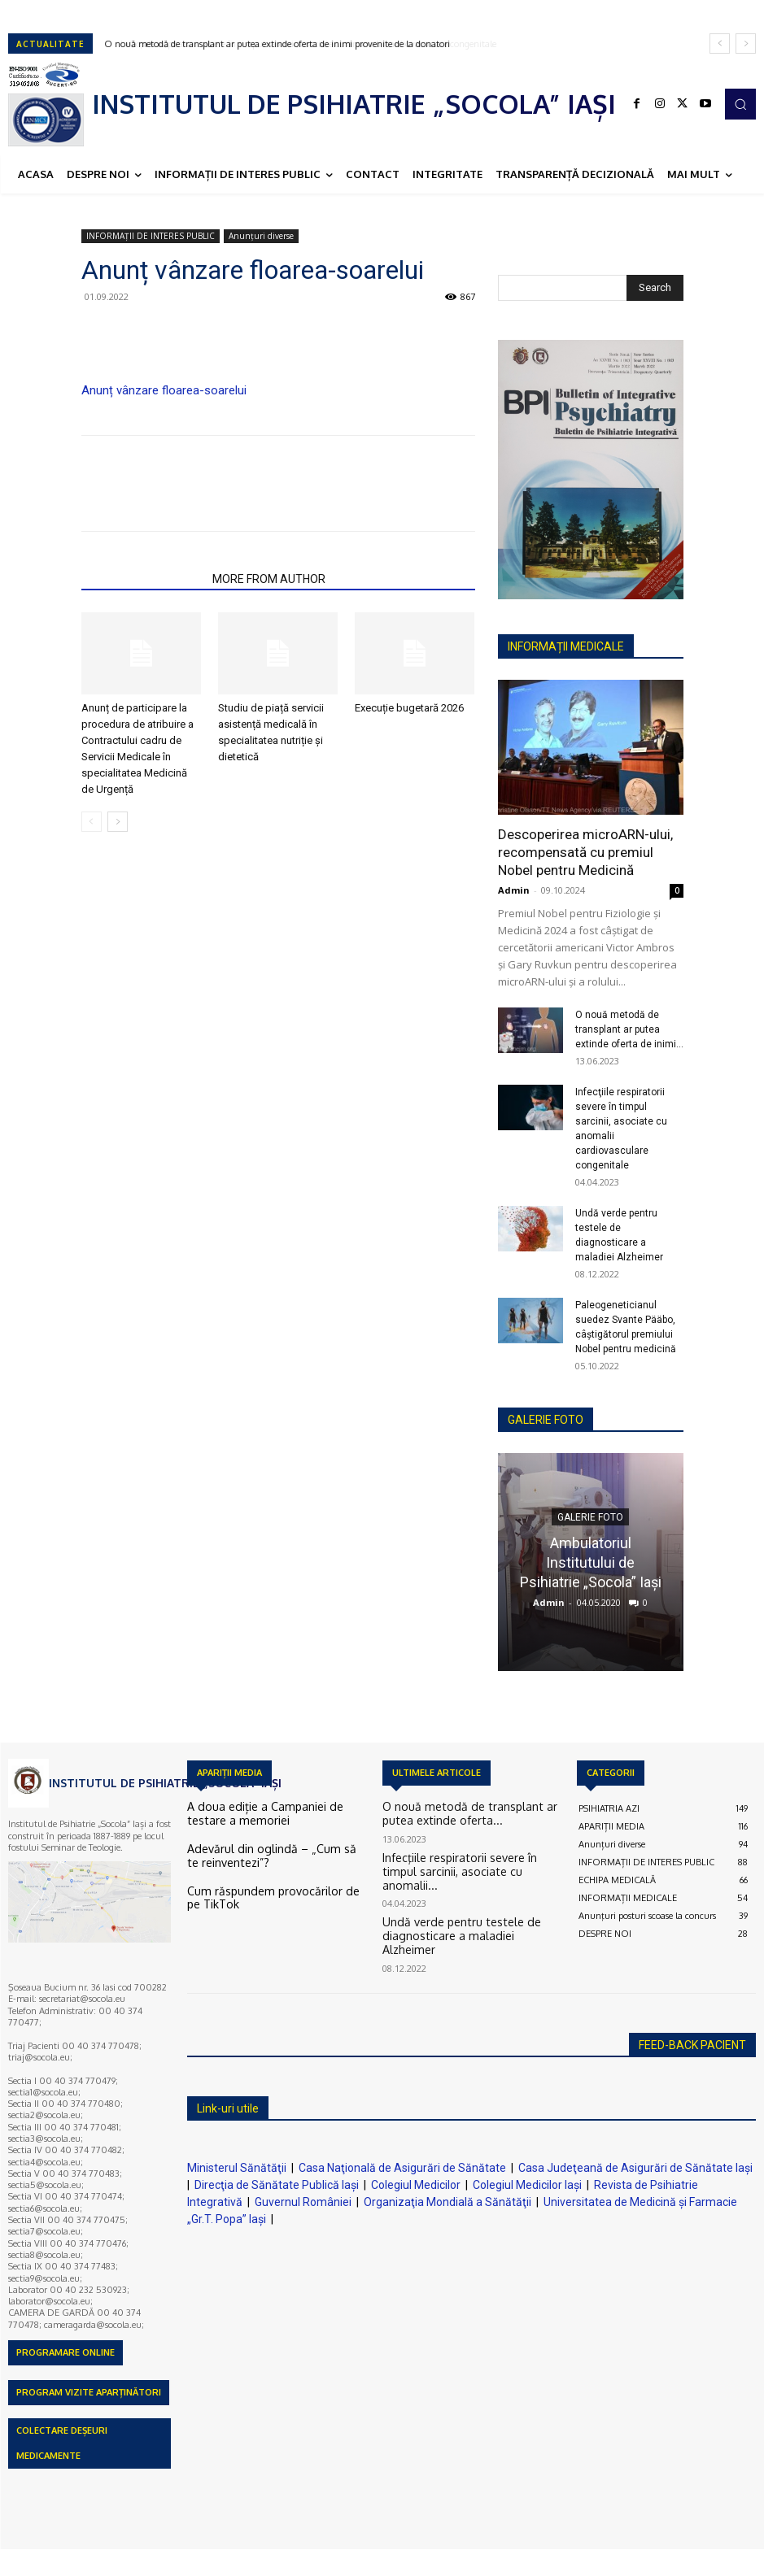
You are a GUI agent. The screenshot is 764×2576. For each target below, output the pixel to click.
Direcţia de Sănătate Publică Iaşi (276, 2184)
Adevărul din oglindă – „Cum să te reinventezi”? (256, 1851)
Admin (514, 890)
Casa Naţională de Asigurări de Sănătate (402, 2167)
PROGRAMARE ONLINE (65, 2352)
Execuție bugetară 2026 (409, 708)
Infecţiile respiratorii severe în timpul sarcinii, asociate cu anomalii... (471, 1860)
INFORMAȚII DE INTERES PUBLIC (150, 236)
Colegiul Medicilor (416, 2184)
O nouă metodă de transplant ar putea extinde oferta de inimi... (629, 1029)
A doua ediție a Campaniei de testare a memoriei (263, 1813)
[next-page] (117, 822)
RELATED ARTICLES (142, 578)
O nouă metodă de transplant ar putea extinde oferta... (460, 1813)
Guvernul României (303, 2201)
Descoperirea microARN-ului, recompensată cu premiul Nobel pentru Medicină (585, 852)
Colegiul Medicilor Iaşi (527, 2184)
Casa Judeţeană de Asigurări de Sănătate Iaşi (635, 2167)
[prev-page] (91, 822)
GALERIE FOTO (545, 1419)
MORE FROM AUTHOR (268, 578)
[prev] (719, 43)
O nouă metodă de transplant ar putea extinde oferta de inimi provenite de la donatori (278, 44)
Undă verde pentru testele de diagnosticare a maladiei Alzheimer (470, 1908)
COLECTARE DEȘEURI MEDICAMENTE (61, 2443)
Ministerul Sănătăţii (236, 2167)
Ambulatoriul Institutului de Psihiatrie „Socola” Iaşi (590, 1562)
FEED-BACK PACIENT (692, 2045)
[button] (740, 104)
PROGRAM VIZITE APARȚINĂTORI (88, 2392)
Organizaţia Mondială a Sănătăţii (447, 2201)
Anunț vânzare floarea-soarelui (164, 390)
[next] (746, 43)
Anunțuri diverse (261, 236)
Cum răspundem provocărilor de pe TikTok (271, 1885)
